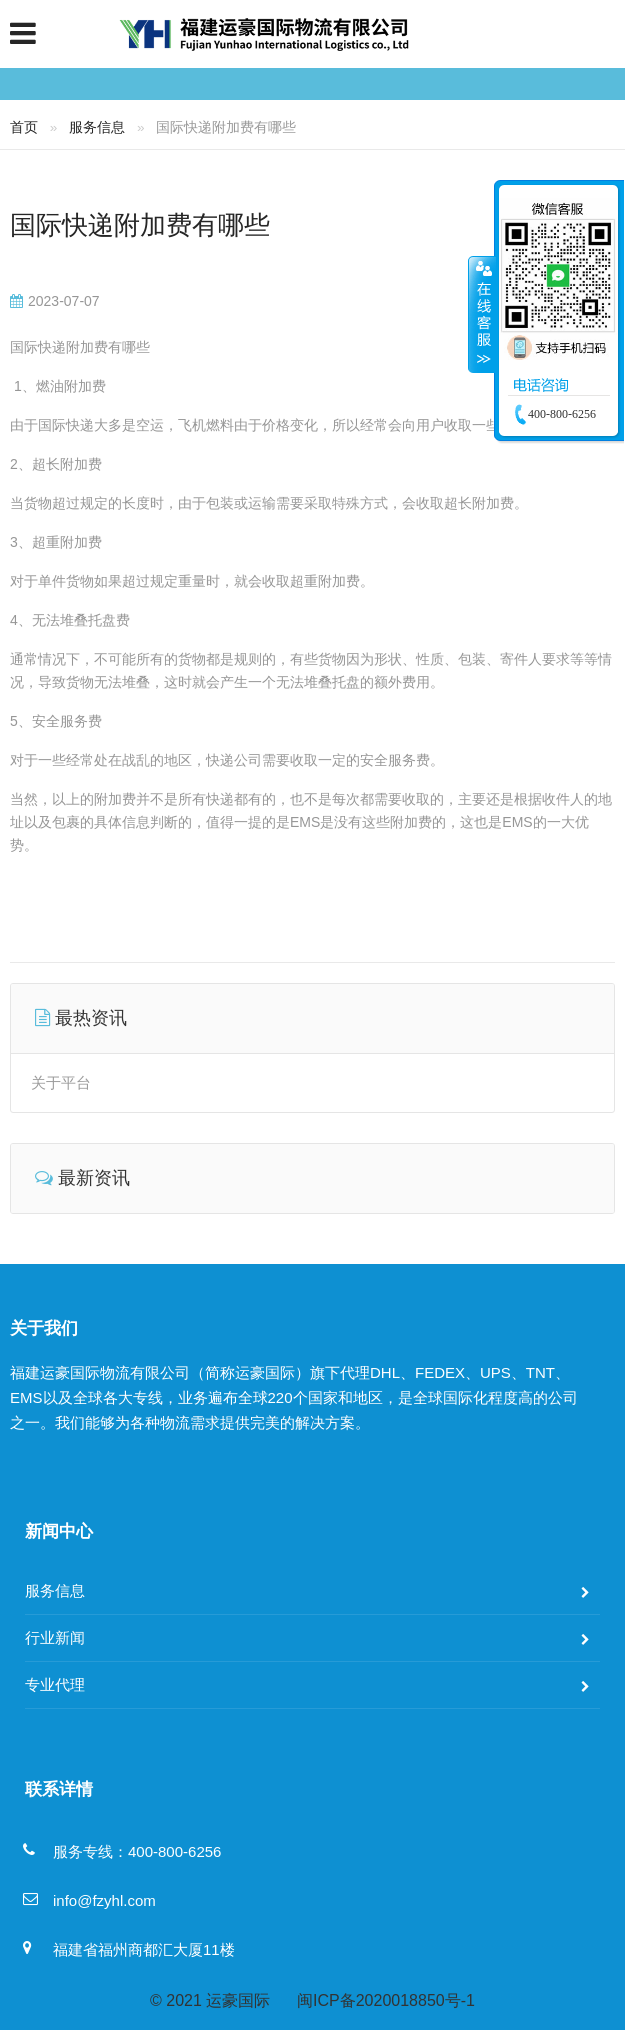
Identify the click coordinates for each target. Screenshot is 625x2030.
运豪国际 (238, 2000)
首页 (24, 127)
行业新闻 (55, 1637)
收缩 (482, 314)
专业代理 (55, 1684)
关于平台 (61, 1082)
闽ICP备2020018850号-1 (386, 2000)
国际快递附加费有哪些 (140, 225)
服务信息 (97, 127)
